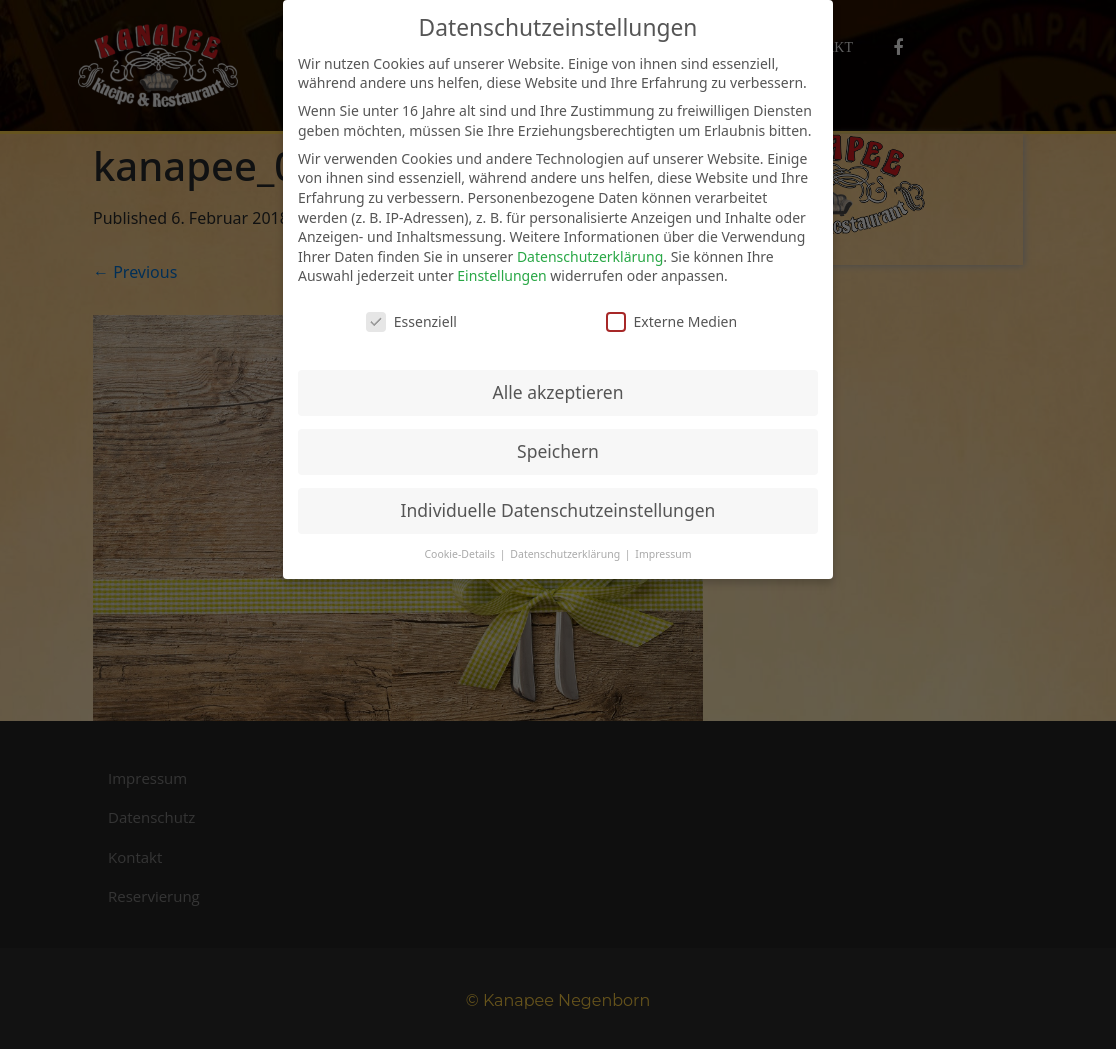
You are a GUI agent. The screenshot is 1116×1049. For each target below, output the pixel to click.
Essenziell (411, 321)
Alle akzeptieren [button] (558, 392)
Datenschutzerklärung (590, 256)
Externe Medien (671, 321)
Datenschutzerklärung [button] (566, 554)
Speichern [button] (558, 451)
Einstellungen (501, 275)
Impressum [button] (663, 554)
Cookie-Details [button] (460, 554)
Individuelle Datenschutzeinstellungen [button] (558, 510)
